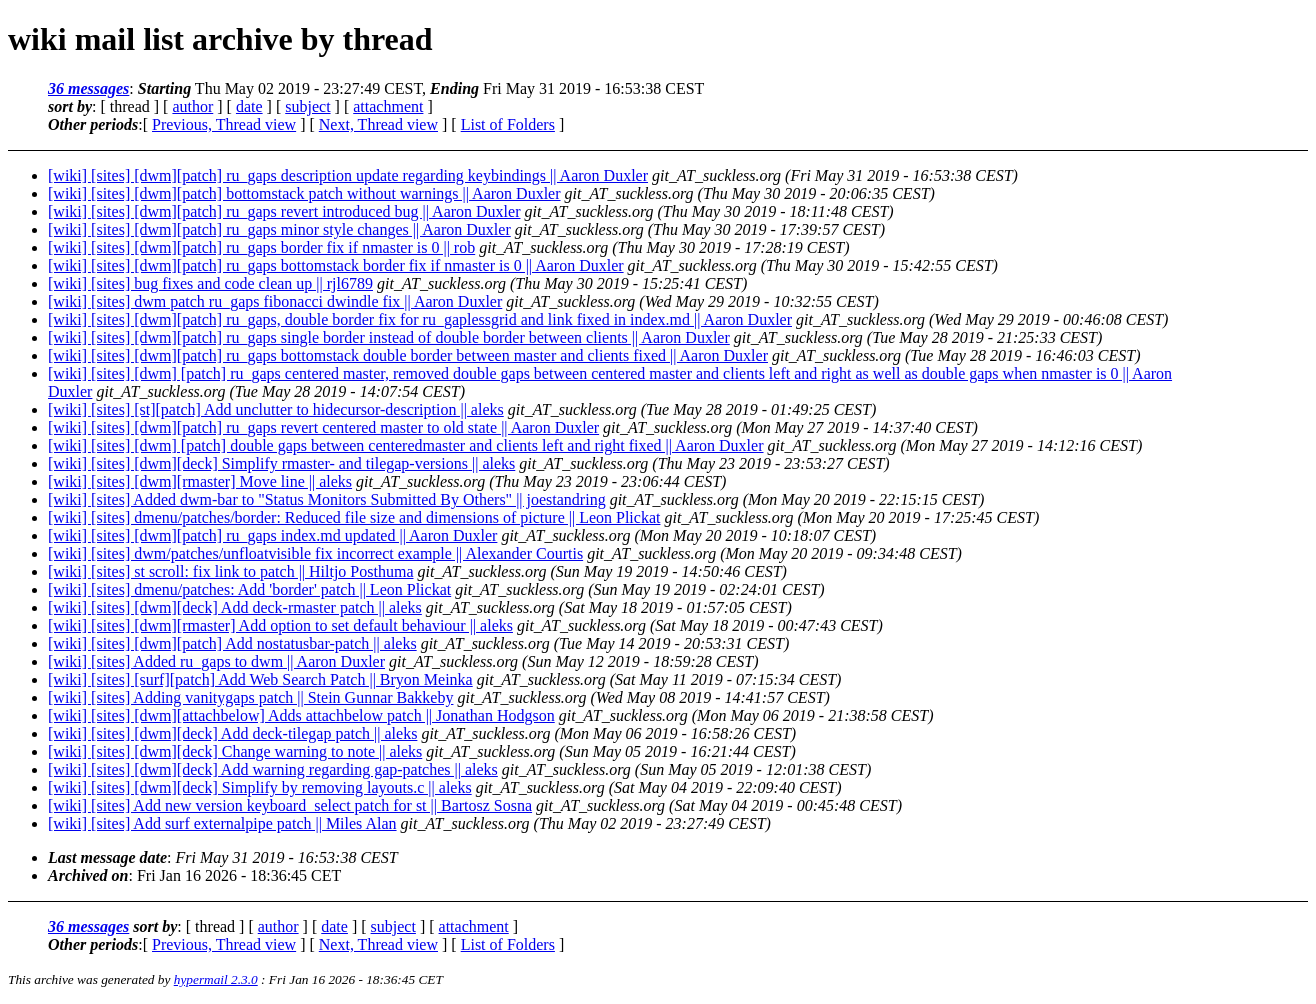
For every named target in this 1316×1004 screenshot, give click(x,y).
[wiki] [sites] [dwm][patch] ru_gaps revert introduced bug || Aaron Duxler (284, 211)
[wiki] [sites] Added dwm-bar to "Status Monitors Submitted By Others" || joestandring (327, 499)
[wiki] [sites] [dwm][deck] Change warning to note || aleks (235, 751)
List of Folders (508, 124)
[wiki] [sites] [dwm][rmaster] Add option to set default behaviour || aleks (280, 625)
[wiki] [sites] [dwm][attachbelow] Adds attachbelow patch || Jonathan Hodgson (301, 715)
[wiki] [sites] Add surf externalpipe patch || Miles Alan (222, 823)
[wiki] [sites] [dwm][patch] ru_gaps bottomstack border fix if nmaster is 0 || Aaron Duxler (336, 265)
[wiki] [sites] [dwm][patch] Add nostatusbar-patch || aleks (232, 643)
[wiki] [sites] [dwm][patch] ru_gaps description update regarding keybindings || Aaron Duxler (348, 175)
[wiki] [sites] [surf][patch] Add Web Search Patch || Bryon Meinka (260, 679)
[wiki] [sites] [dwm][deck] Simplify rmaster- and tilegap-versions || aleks (281, 463)
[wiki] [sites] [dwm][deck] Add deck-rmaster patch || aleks (235, 607)
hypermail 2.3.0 (216, 979)
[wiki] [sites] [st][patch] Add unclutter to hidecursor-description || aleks (276, 409)
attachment (388, 106)
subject (307, 106)
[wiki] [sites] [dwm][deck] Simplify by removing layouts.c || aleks (260, 787)
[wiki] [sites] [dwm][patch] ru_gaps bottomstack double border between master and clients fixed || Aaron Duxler (408, 355)
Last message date (107, 857)
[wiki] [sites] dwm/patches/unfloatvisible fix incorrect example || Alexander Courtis (315, 553)
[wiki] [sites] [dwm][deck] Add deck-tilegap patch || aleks (232, 733)
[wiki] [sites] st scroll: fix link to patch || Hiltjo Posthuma (230, 571)
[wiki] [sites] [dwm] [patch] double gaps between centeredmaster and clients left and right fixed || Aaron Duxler (406, 445)
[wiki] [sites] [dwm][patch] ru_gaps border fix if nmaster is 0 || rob (261, 247)
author (192, 106)
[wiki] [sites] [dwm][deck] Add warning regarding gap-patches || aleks (273, 769)
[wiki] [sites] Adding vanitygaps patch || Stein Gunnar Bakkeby (250, 697)
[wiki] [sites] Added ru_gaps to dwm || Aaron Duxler (216, 661)
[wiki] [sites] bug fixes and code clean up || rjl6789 (210, 283)
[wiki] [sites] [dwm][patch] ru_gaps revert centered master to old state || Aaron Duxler (323, 427)
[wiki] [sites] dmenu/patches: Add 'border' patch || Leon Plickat (249, 589)
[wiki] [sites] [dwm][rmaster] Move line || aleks (200, 481)
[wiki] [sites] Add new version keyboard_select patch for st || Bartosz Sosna (290, 805)
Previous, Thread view (224, 124)
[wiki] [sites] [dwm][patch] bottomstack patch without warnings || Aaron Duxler (304, 193)
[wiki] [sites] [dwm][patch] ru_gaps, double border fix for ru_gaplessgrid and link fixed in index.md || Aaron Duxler (420, 319)
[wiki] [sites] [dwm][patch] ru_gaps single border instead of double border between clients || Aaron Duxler (389, 337)
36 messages (88, 88)
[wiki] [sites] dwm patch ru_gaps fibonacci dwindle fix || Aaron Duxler (275, 301)
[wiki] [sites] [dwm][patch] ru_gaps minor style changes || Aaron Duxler (279, 229)
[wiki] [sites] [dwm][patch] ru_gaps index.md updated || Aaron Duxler (272, 535)
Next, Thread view (378, 124)
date (249, 106)
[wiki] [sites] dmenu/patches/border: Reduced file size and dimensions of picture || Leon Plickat (354, 517)
